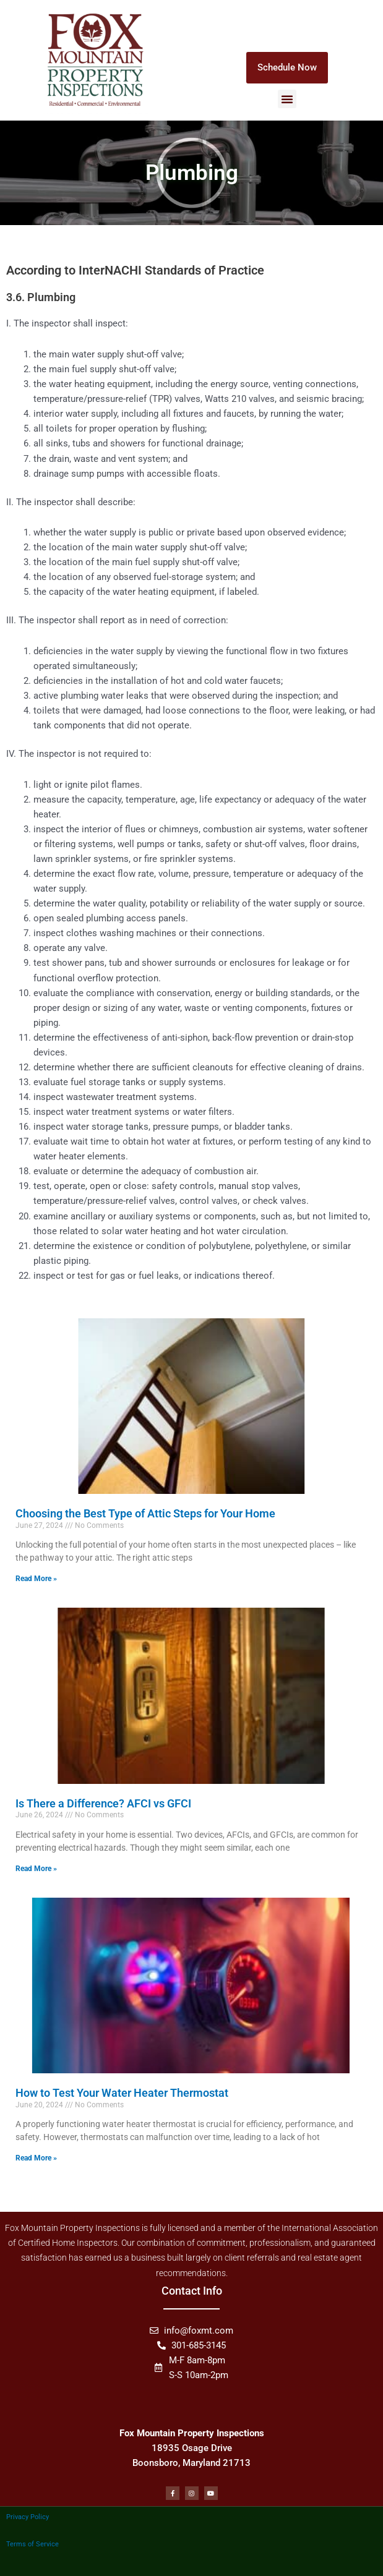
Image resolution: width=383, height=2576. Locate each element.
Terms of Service (32, 2544)
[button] (287, 99)
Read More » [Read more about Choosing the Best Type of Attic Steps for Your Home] (36, 1578)
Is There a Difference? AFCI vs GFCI (103, 1803)
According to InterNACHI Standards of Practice (135, 270)
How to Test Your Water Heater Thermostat (121, 2092)
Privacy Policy (27, 2517)
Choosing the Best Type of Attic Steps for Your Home (145, 1513)
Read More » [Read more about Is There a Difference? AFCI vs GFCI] (36, 1868)
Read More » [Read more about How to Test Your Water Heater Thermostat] (36, 2158)
